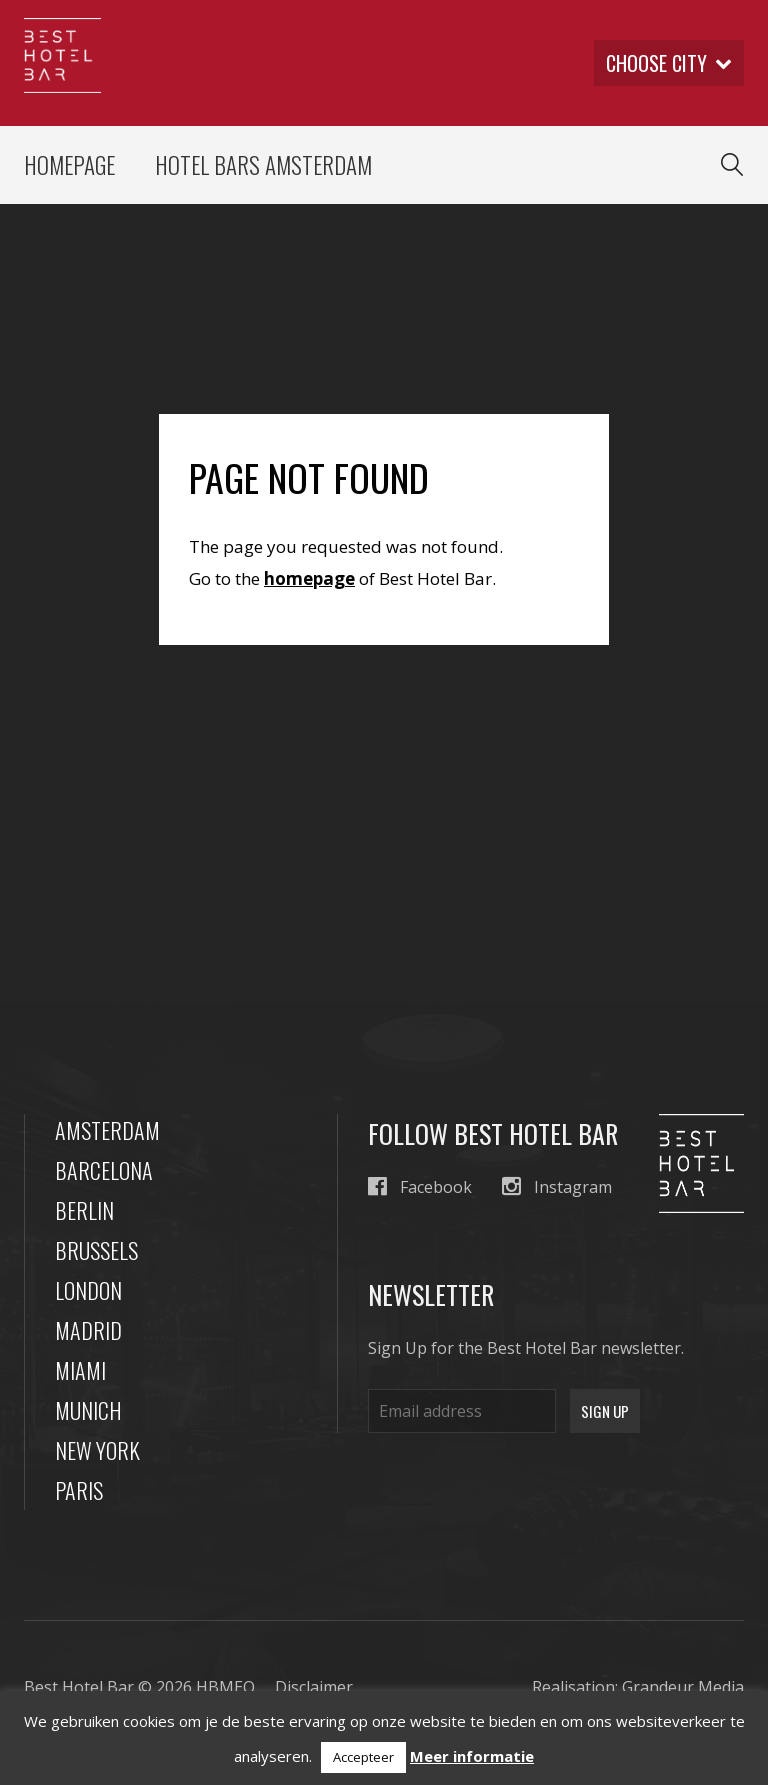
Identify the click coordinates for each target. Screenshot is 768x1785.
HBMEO (225, 1687)
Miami (80, 1370)
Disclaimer (314, 1687)
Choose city (669, 63)
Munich (88, 1410)
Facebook (420, 1186)
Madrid (88, 1330)
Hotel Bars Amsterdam (263, 165)
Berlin (84, 1210)
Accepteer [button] (363, 1757)
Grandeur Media (683, 1687)
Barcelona (104, 1170)
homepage (309, 578)
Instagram (557, 1186)
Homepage (69, 165)
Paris (79, 1490)
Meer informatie (472, 1756)
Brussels (96, 1250)
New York (97, 1450)
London (88, 1290)
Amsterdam (107, 1130)
